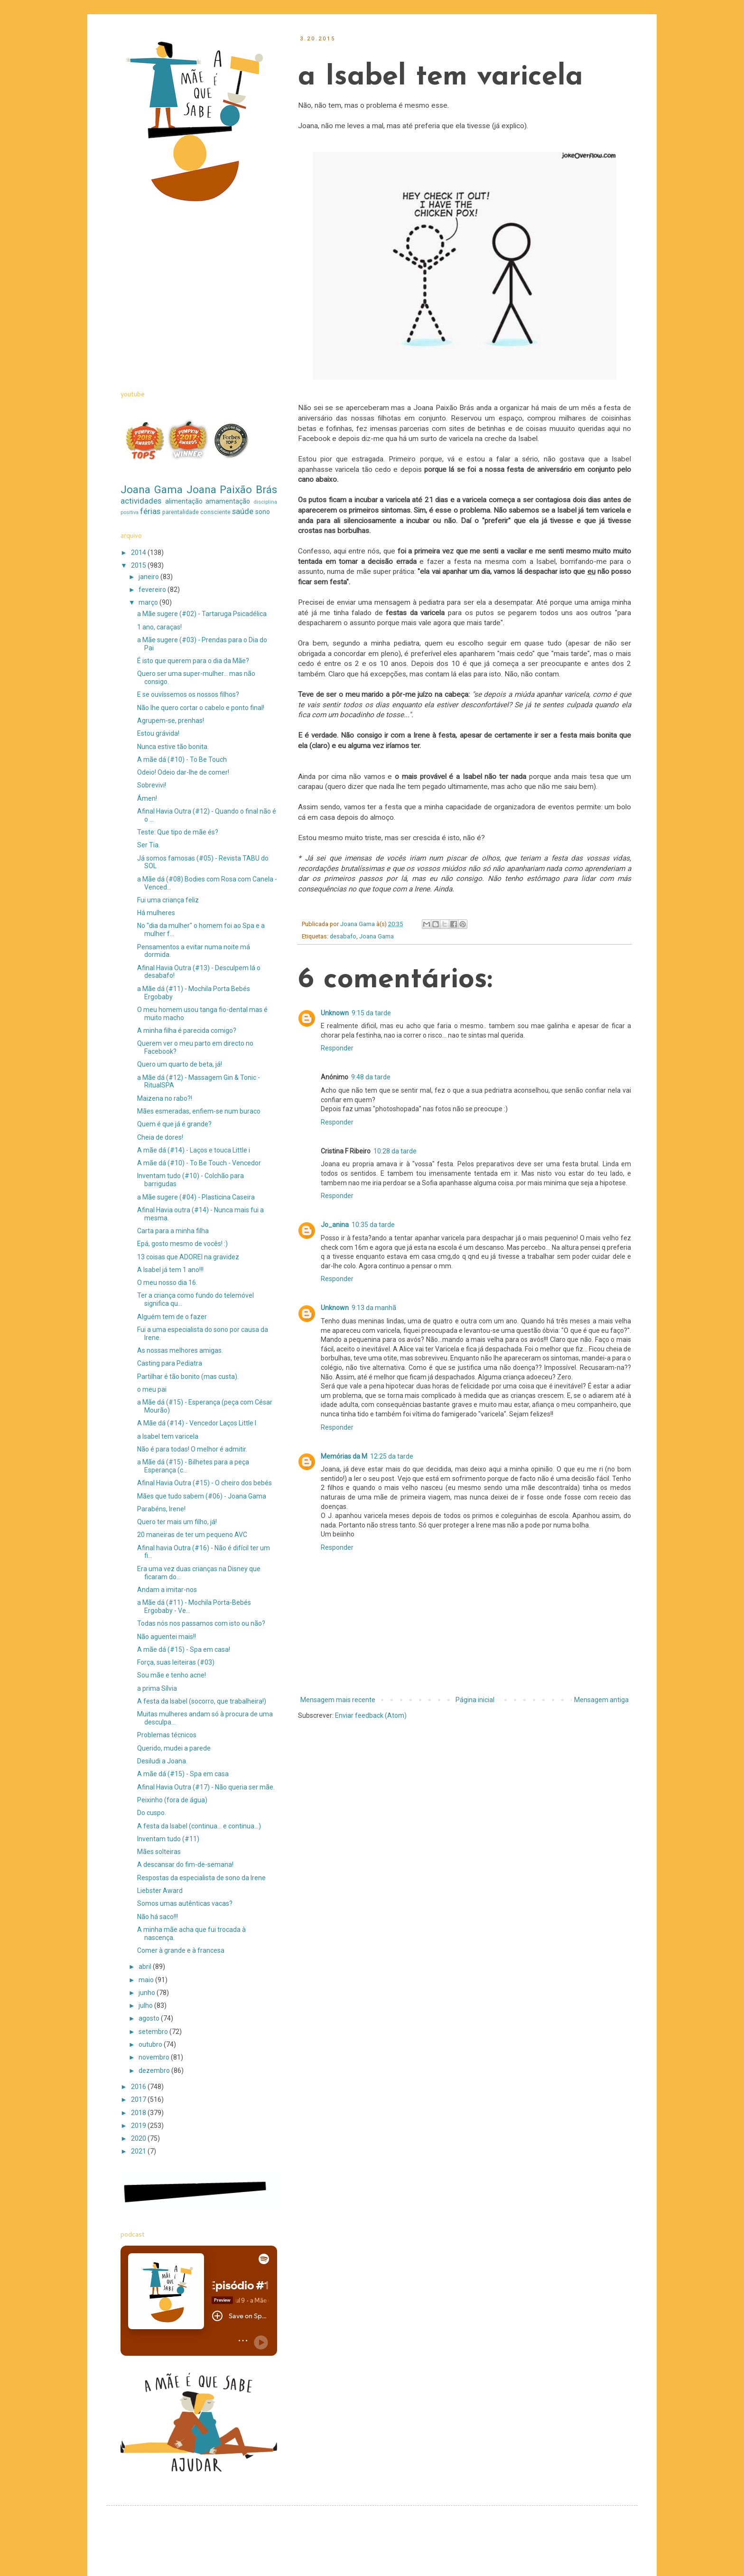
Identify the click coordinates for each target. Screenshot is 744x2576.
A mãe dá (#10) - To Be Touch (182, 759)
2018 (139, 2113)
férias (150, 511)
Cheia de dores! (160, 1137)
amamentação (227, 501)
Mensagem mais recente (337, 1700)
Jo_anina (335, 1224)
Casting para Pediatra (169, 1363)
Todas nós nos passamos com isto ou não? (201, 1623)
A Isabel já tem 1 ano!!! (170, 1270)
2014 (139, 552)
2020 (139, 2138)
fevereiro (153, 589)
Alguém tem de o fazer (172, 1317)
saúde (242, 511)
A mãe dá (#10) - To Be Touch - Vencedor (199, 1163)
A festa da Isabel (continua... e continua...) (199, 1826)
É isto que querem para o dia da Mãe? (193, 661)
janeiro (149, 577)
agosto (150, 2018)
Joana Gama (376, 936)
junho (148, 1992)
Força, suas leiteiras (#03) (175, 1662)
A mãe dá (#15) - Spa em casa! (183, 1649)
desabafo (343, 936)
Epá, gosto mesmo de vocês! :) (182, 1243)
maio (147, 1980)
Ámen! (147, 798)
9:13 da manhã (374, 1307)
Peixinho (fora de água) (172, 1800)
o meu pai (152, 1389)
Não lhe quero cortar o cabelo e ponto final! (200, 708)
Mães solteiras (159, 1851)
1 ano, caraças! (159, 627)
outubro (151, 2044)
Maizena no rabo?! (164, 1098)
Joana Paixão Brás (232, 489)
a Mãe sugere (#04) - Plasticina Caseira (196, 1197)
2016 (139, 2086)
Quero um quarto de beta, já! (179, 1064)
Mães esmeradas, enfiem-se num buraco (198, 1111)
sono (262, 511)
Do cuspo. (151, 1813)
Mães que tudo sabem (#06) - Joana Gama (201, 1496)
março (149, 602)
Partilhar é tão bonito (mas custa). (188, 1376)
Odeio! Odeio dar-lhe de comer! (183, 772)
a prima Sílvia (157, 1688)
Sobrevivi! (151, 785)
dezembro (155, 2070)
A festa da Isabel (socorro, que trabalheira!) (201, 1701)
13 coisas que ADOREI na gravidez (188, 1257)
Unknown (335, 1013)
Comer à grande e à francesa (180, 1950)
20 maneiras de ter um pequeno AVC (192, 1534)
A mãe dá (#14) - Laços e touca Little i (193, 1150)
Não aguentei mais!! (166, 1636)
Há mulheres (156, 913)
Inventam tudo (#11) (168, 1839)
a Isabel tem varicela (167, 1436)
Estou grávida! (158, 733)
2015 (139, 565)
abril (146, 1966)
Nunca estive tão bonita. (173, 746)
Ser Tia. (148, 845)
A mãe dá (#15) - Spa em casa (183, 1774)
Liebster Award (160, 1890)
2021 (139, 2151)
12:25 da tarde (391, 1456)
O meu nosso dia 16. (167, 1282)
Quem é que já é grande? (174, 1124)
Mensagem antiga (601, 1700)
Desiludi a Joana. (162, 1761)
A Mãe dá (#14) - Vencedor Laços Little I (196, 1423)
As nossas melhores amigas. (180, 1350)
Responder (337, 1048)
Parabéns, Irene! (161, 1509)
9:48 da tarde (371, 1077)
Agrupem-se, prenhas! (170, 720)
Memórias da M (344, 1456)
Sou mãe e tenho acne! (171, 1675)
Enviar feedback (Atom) (371, 1715)
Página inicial (475, 1700)
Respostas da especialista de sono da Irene (201, 1878)
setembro (154, 2031)
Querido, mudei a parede (174, 1748)
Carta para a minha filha (173, 1231)
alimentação (184, 501)
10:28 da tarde (395, 1151)
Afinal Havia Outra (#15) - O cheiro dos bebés (204, 1483)
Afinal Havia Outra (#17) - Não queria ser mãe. (206, 1787)
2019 (139, 2125)
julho (146, 2005)
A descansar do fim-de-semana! (185, 1864)
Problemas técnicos (166, 1735)
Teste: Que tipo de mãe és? (177, 832)
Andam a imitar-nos (167, 1589)
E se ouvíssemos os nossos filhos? (188, 694)
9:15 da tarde (371, 1013)
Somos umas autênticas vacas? (184, 1903)
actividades (141, 501)
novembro (155, 2057)
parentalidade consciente (196, 511)
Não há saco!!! (157, 1916)
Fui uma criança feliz (168, 900)
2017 (139, 2099)
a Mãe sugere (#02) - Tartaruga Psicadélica (202, 614)
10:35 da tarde (373, 1224)
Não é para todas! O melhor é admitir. (192, 1449)
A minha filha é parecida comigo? (186, 1030)
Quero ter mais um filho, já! (177, 1522)
